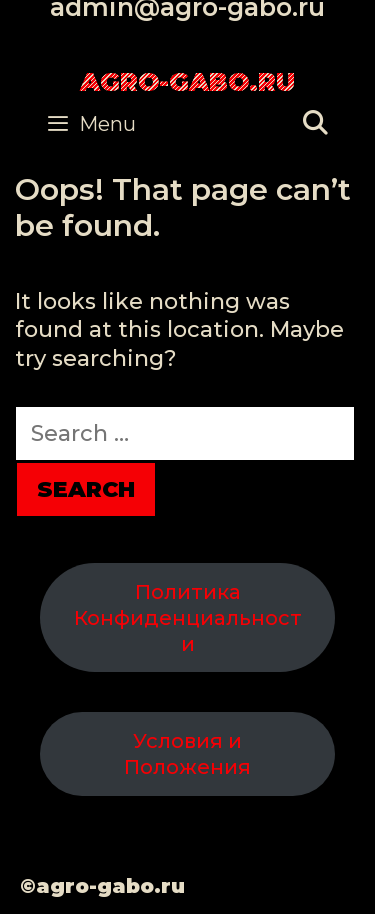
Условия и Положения (187, 753)
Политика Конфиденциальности (188, 618)
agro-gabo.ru (187, 82)
